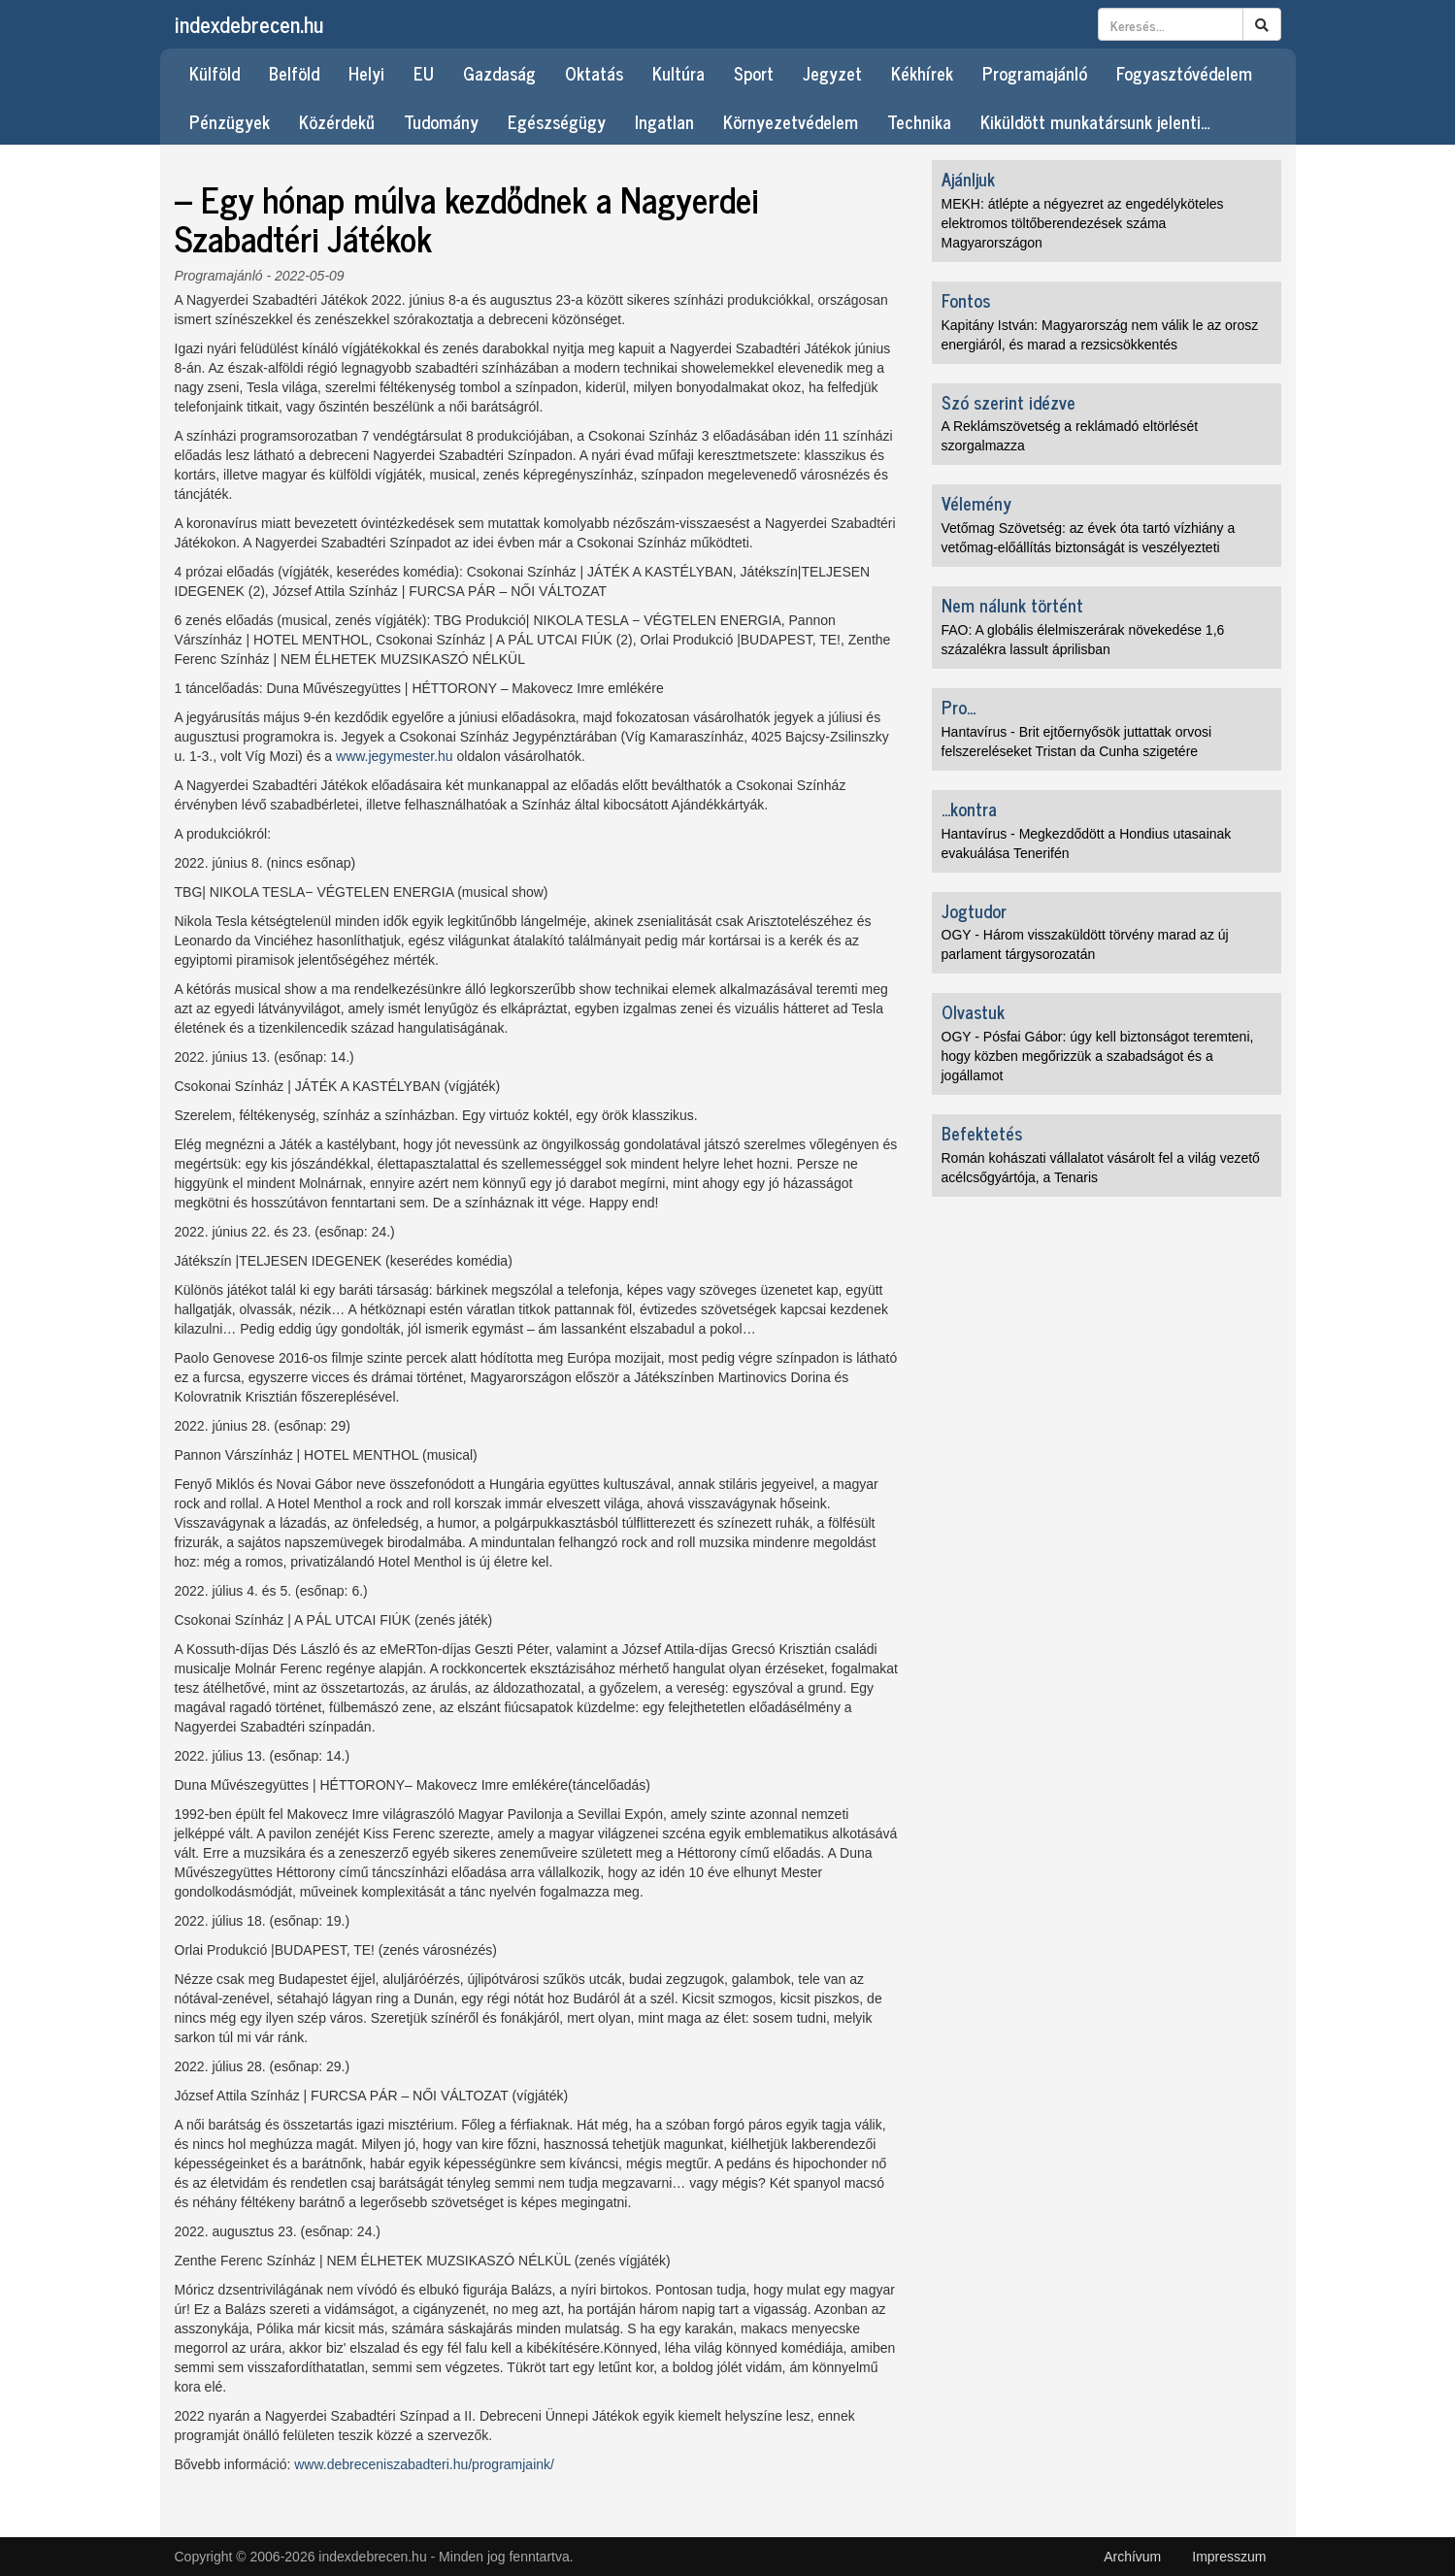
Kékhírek (922, 72)
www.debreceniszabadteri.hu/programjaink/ (424, 2464)
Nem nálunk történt (1012, 604)
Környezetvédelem (790, 121)
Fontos (966, 299)
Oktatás (594, 72)
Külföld (214, 72)
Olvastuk (973, 1011)
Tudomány (441, 121)
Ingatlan (664, 121)
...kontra (969, 808)
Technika (919, 121)
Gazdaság (499, 72)
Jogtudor (974, 910)
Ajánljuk (968, 178)
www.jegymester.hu (394, 756)
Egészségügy (557, 121)
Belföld (294, 72)
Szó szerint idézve (1008, 401)
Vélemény (976, 502)
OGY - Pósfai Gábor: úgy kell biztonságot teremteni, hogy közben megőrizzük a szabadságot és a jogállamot (1098, 1056)
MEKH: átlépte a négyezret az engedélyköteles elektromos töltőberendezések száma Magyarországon (1083, 223)
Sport (754, 72)
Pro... (959, 706)
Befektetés (982, 1132)
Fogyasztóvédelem (1184, 72)
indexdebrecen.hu (249, 24)
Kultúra (678, 72)
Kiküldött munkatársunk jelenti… (1095, 121)
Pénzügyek (229, 121)
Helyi (366, 72)
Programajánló (1034, 72)
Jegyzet (832, 72)
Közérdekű (337, 121)
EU (423, 72)
